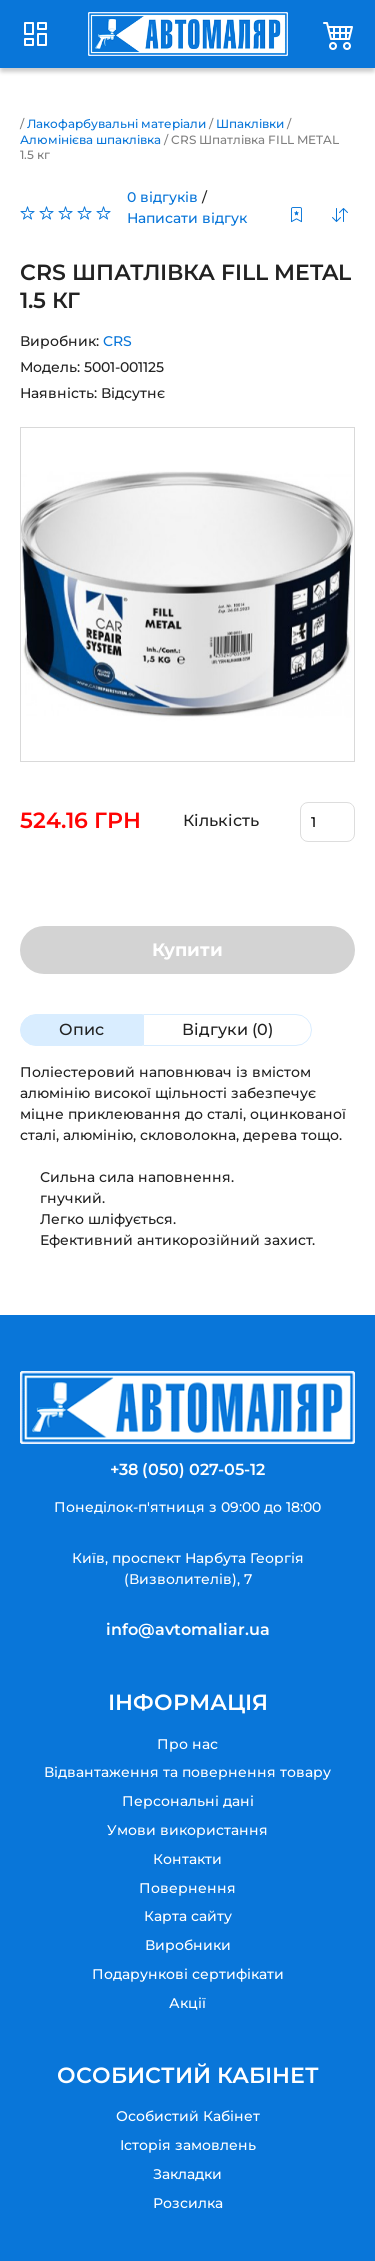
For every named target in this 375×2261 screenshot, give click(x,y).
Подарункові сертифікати (188, 1974)
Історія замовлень (188, 2145)
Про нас (187, 1744)
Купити (187, 950)
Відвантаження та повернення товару (187, 1772)
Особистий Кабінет (188, 2116)
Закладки (187, 2174)
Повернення (187, 1888)
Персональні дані (188, 1801)
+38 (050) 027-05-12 (187, 1469)
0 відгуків (162, 197)
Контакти (187, 1859)
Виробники (188, 1945)
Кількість (221, 820)
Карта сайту (188, 1916)
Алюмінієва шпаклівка (90, 139)
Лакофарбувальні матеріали (116, 123)
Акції (187, 2003)
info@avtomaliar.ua (188, 1629)
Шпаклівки (250, 123)
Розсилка (188, 2203)
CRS (117, 341)
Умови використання (187, 1830)
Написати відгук (187, 218)
